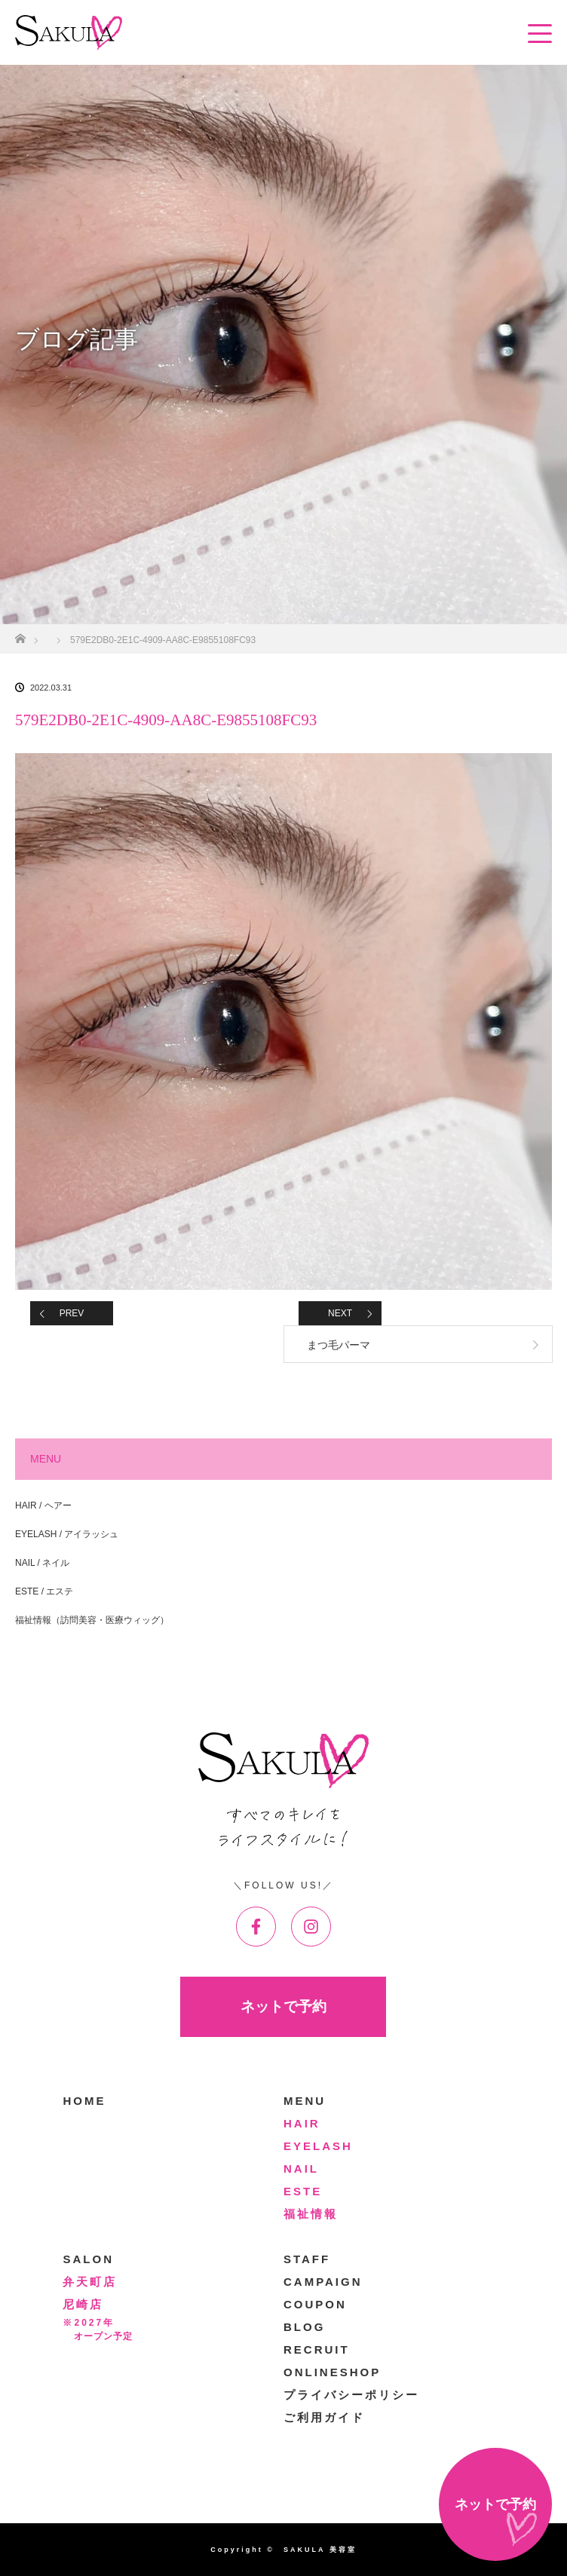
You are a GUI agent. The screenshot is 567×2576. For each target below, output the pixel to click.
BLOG (304, 2326)
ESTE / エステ (44, 1591)
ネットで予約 (283, 2006)
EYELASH (318, 2146)
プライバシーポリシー (351, 2394)
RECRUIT (317, 2349)
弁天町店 (90, 2281)
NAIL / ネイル (42, 1563)
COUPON (315, 2304)
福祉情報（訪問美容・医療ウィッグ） (92, 1620)
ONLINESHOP (332, 2372)
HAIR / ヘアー (43, 1505)
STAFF (307, 2259)
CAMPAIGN (323, 2281)
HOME (84, 2100)
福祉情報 (311, 2213)
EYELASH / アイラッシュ (66, 1534)
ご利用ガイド (324, 2417)
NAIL (301, 2168)
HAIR (302, 2123)
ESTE (303, 2191)
